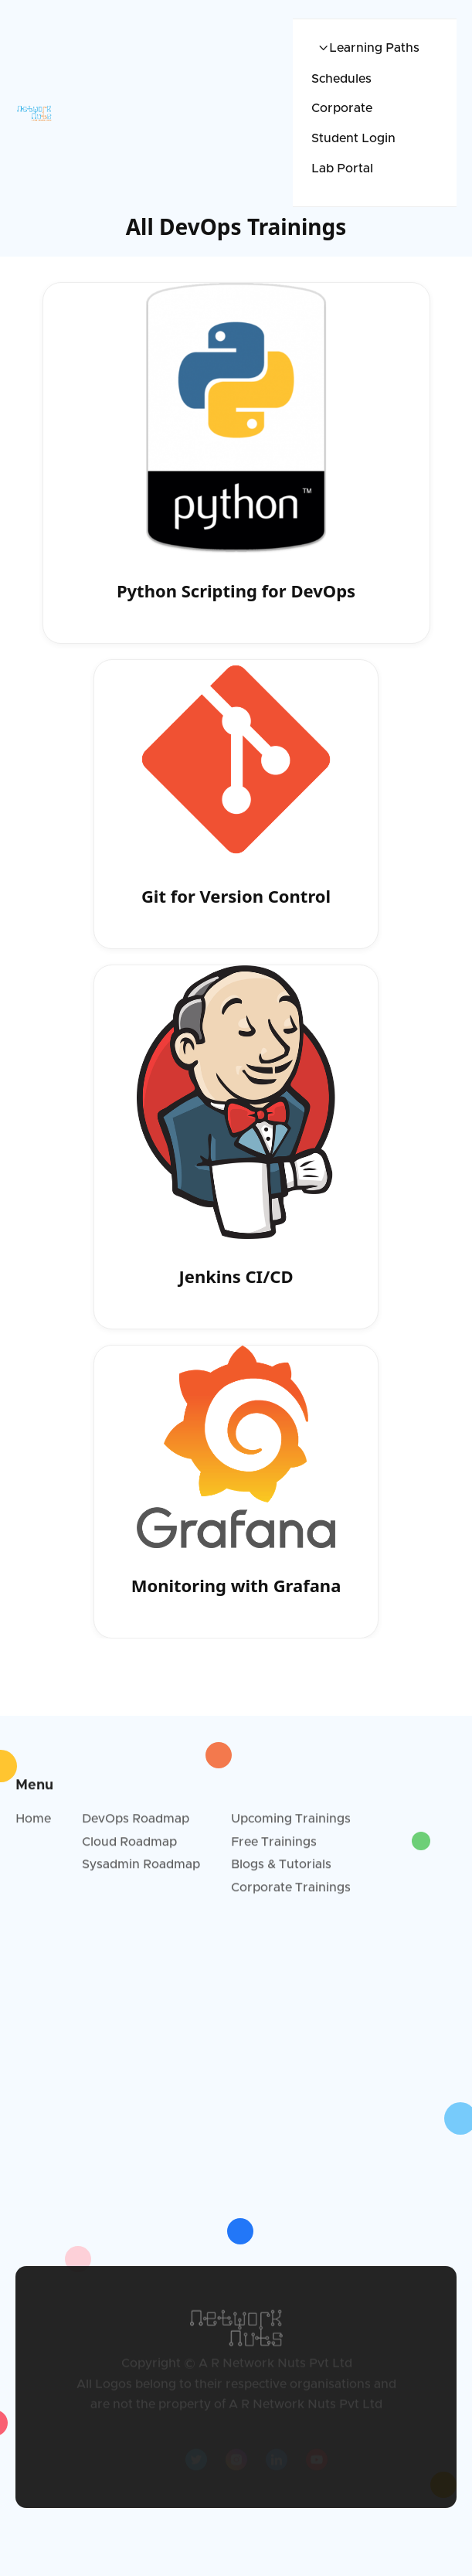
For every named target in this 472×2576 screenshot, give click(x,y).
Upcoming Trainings (291, 1823)
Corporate (341, 108)
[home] (78, 113)
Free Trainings (274, 1845)
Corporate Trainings (291, 1892)
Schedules (341, 79)
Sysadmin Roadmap (141, 1869)
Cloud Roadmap (129, 1845)
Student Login (353, 138)
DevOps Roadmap (135, 1823)
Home (33, 1823)
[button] (365, 48)
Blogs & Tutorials (281, 1869)
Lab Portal (342, 168)
